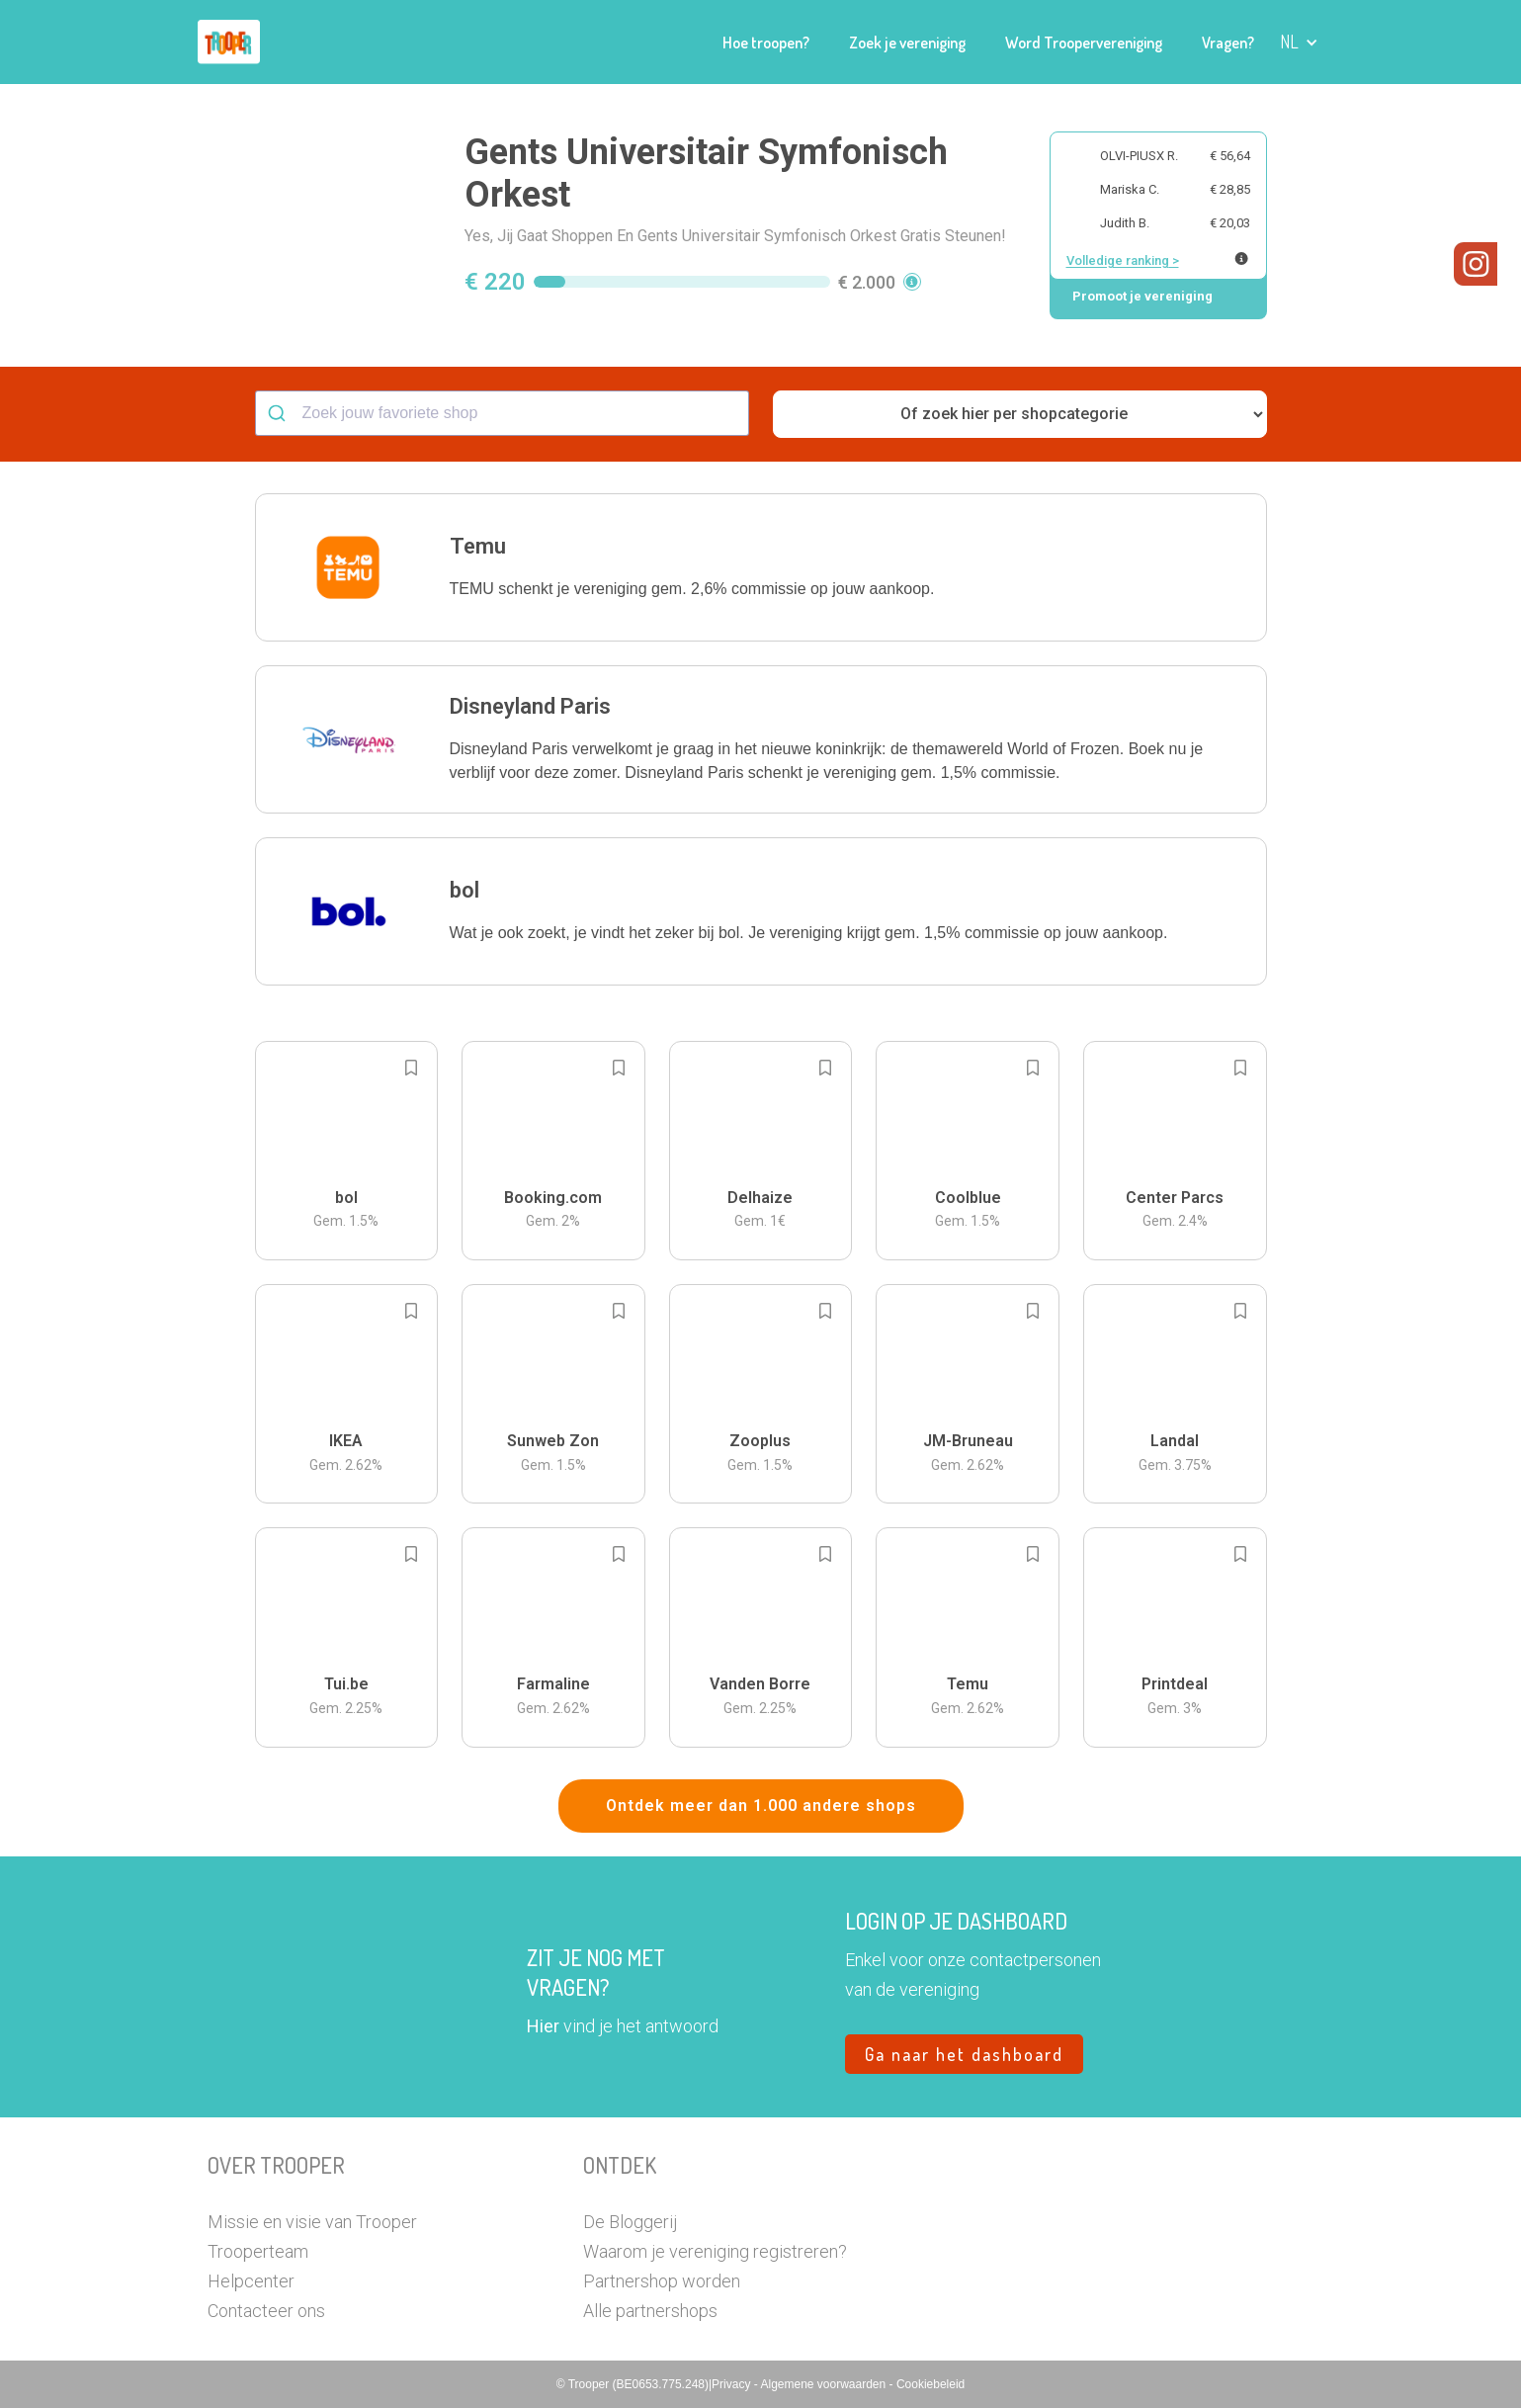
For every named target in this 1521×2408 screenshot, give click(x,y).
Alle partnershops (650, 2310)
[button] (1299, 42)
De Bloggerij (630, 2221)
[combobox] (502, 413)
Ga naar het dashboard (964, 2054)
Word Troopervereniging (1083, 42)
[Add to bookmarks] (411, 1067)
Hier (543, 2026)
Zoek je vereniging (907, 42)
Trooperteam (258, 2251)
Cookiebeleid (930, 2384)
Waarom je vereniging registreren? (715, 2251)
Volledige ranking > (1122, 260)
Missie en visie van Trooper (312, 2221)
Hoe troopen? (765, 42)
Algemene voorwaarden (824, 2384)
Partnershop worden (661, 2281)
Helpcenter (251, 2281)
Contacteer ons (266, 2310)
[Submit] (279, 413)
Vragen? (1228, 42)
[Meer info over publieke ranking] (1241, 258)
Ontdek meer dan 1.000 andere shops (761, 1805)
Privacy (733, 2384)
